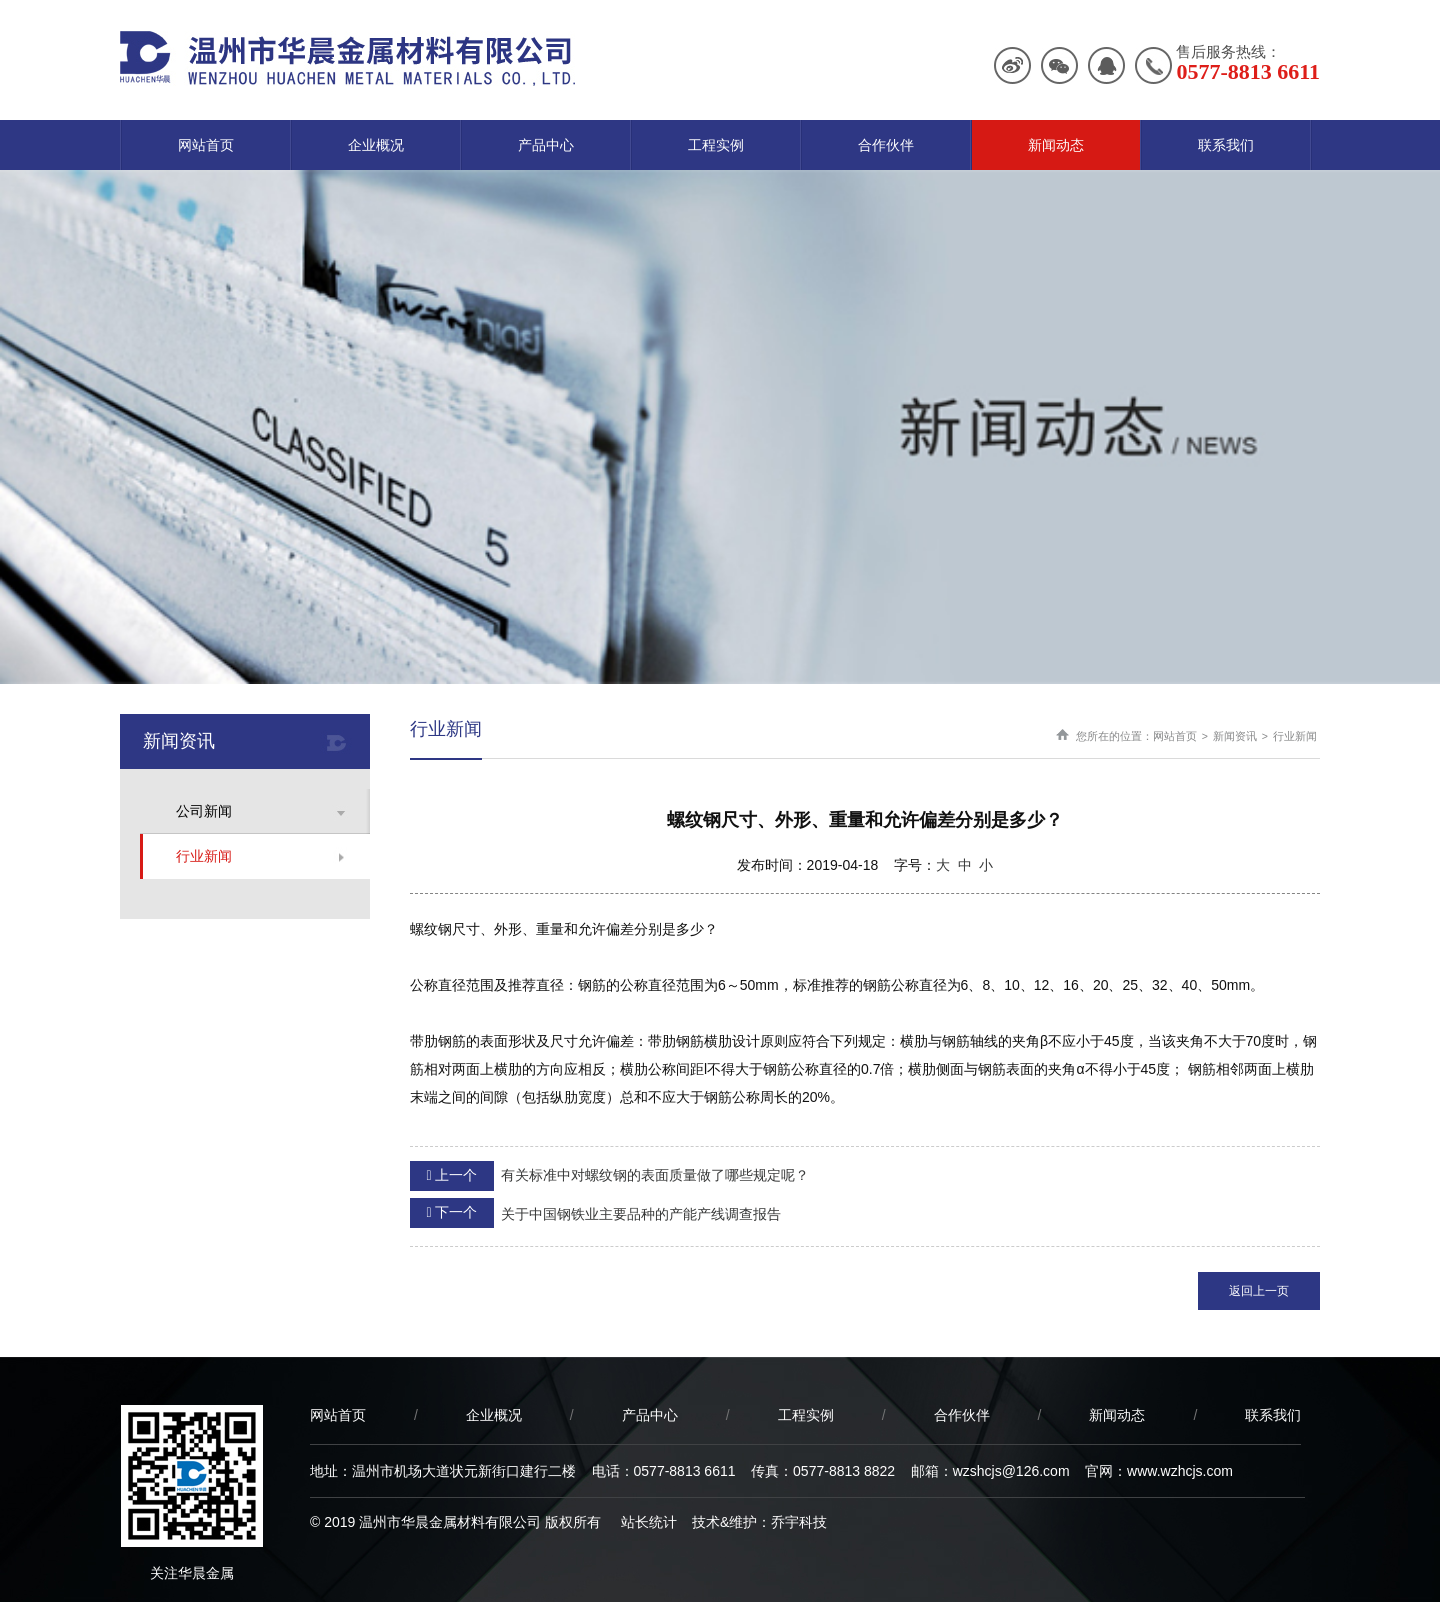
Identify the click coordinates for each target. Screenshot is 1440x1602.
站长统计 (649, 1522)
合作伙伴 (886, 145)
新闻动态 (1056, 145)
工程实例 (716, 145)
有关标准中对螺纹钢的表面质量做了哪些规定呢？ (609, 1176)
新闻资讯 (1235, 736)
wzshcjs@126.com (1011, 1471)
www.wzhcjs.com (1180, 1471)
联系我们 (1226, 145)
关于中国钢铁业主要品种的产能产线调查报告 (595, 1213)
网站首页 (206, 145)
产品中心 (546, 145)
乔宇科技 (799, 1522)
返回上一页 (1259, 1291)
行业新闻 (204, 856)
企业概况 (376, 145)
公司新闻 (204, 811)
